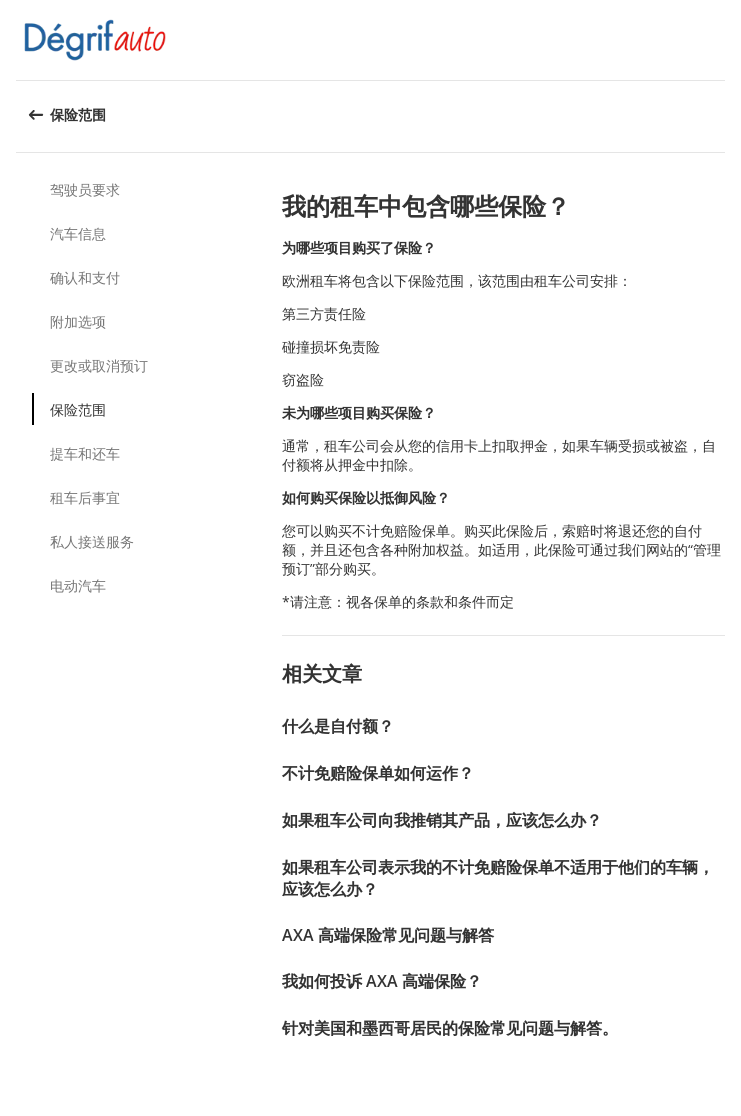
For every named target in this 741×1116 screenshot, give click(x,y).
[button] (719, 40)
